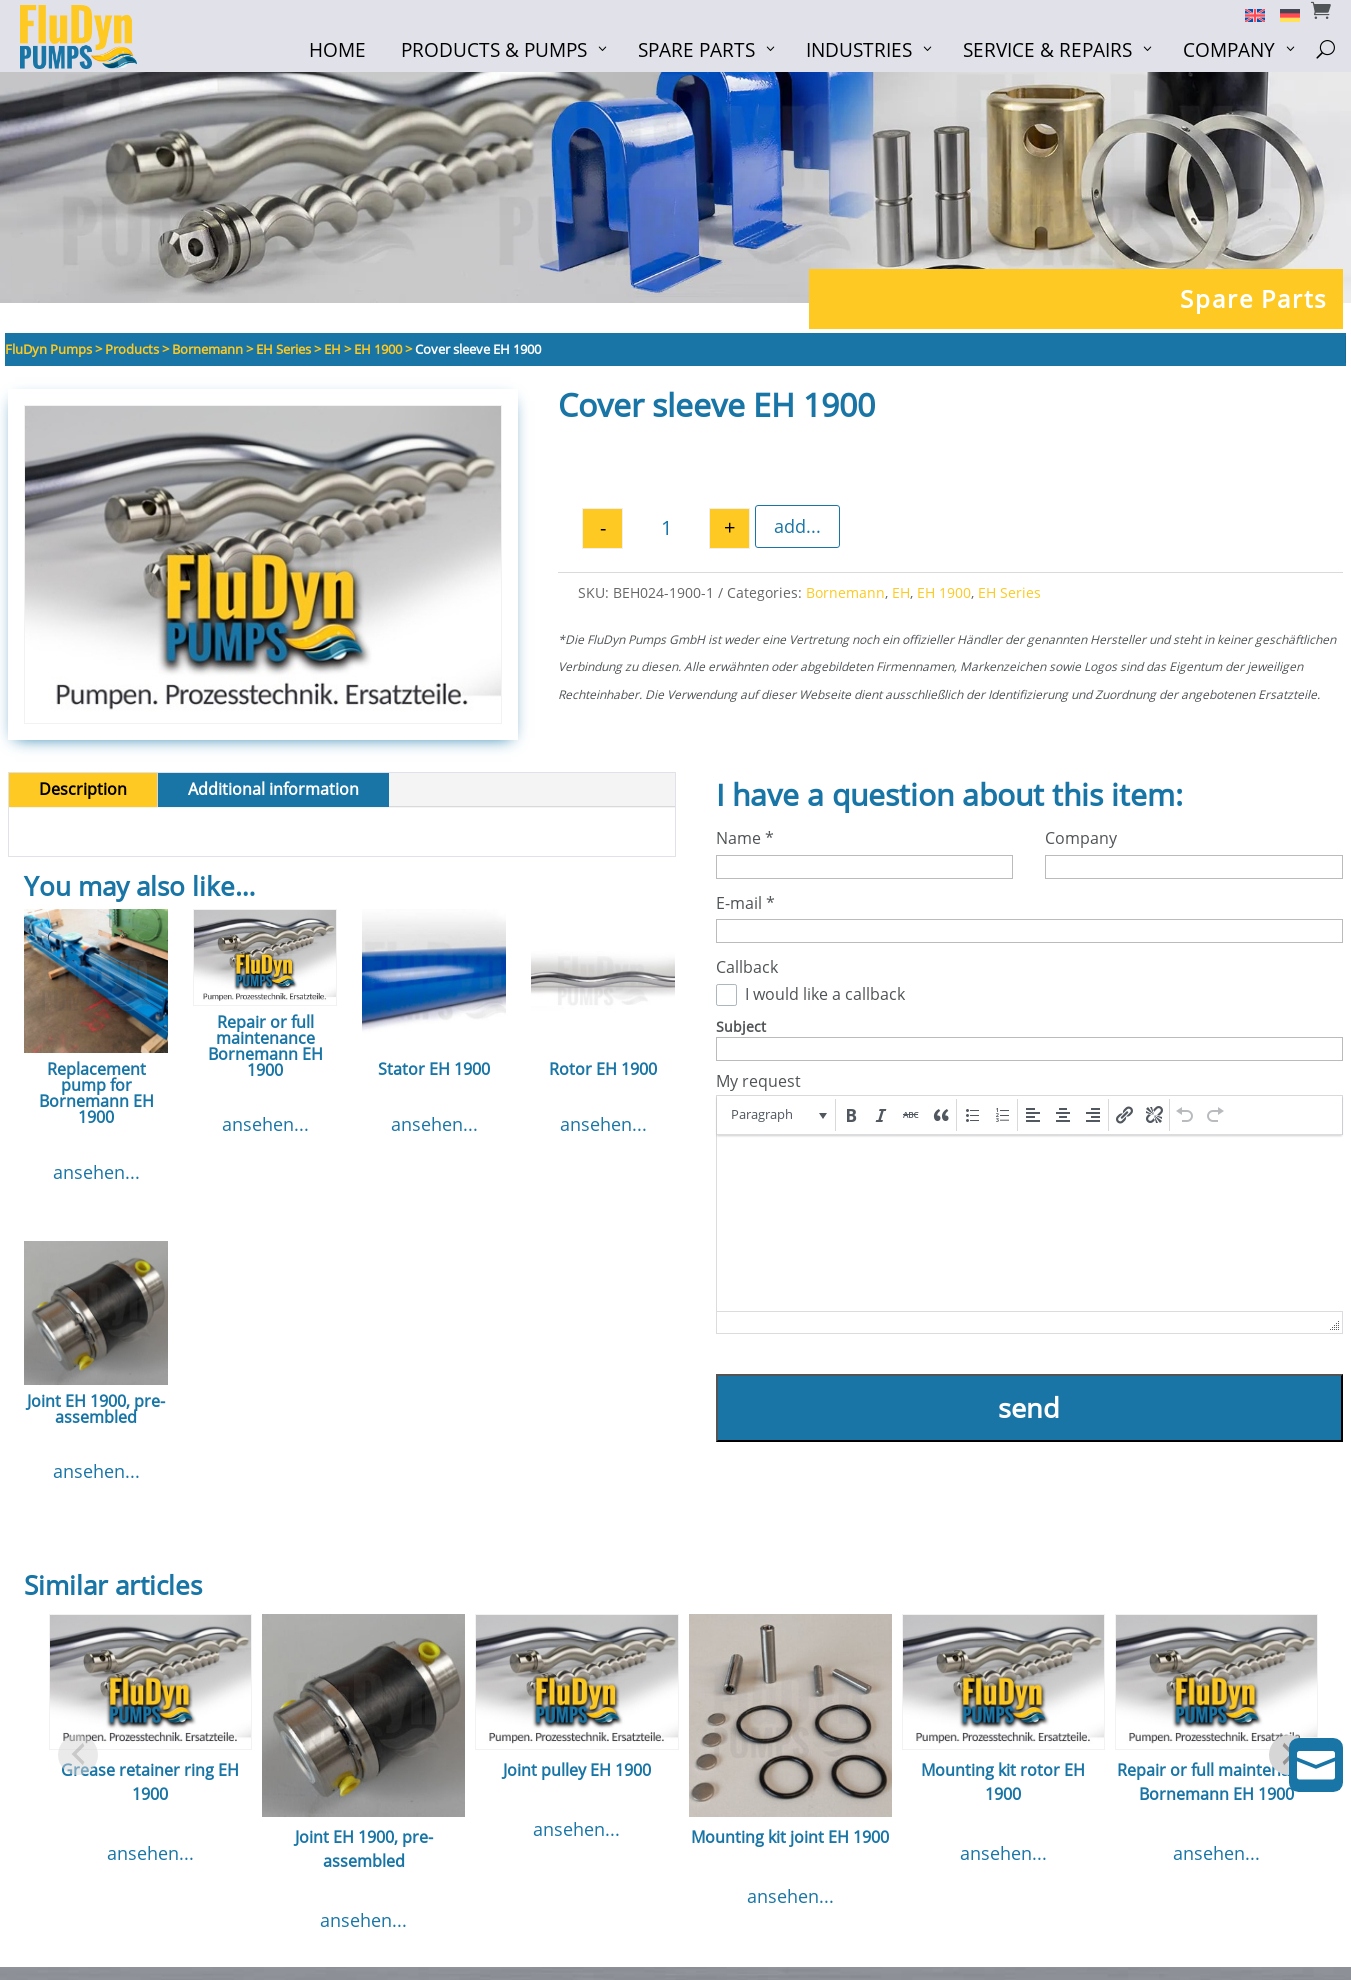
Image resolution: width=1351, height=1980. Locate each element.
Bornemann (845, 595)
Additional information (273, 793)
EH (901, 595)
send (1029, 1410)
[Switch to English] (1247, 14)
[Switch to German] (1282, 14)
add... (797, 530)
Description (83, 793)
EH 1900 (944, 595)
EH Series (1009, 595)
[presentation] (777, 1118)
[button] (777, 1118)
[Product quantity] (666, 531)
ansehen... (96, 1175)
